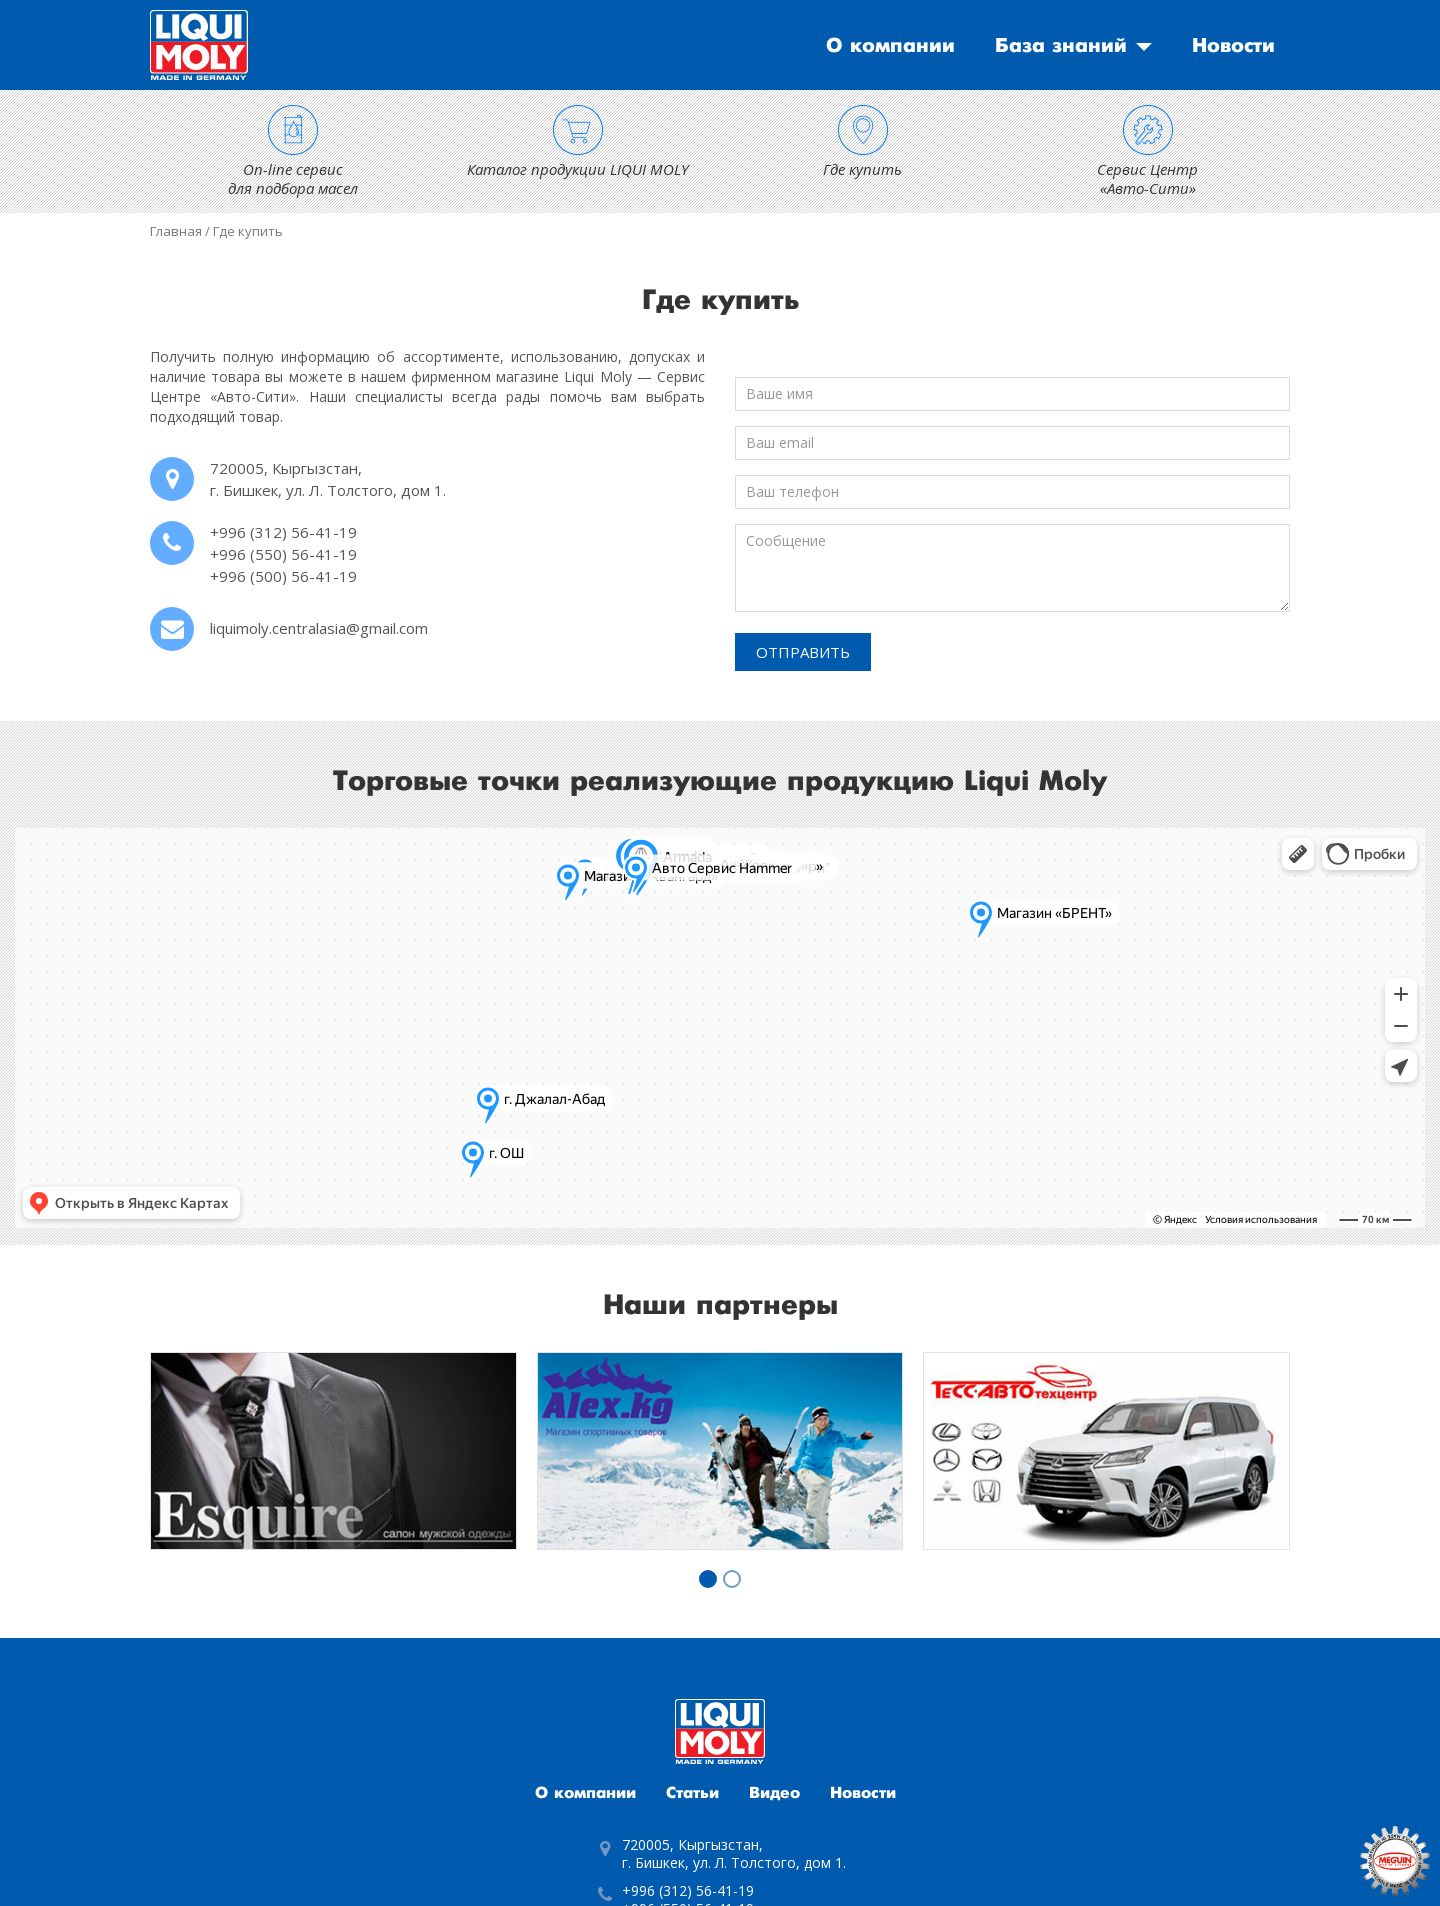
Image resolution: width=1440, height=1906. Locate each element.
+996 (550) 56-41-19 (283, 554)
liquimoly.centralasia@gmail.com (319, 628)
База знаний (1061, 46)
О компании (890, 46)
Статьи (692, 1793)
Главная (176, 231)
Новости (1233, 46)
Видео (774, 1793)
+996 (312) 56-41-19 (283, 532)
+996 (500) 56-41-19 (283, 576)
